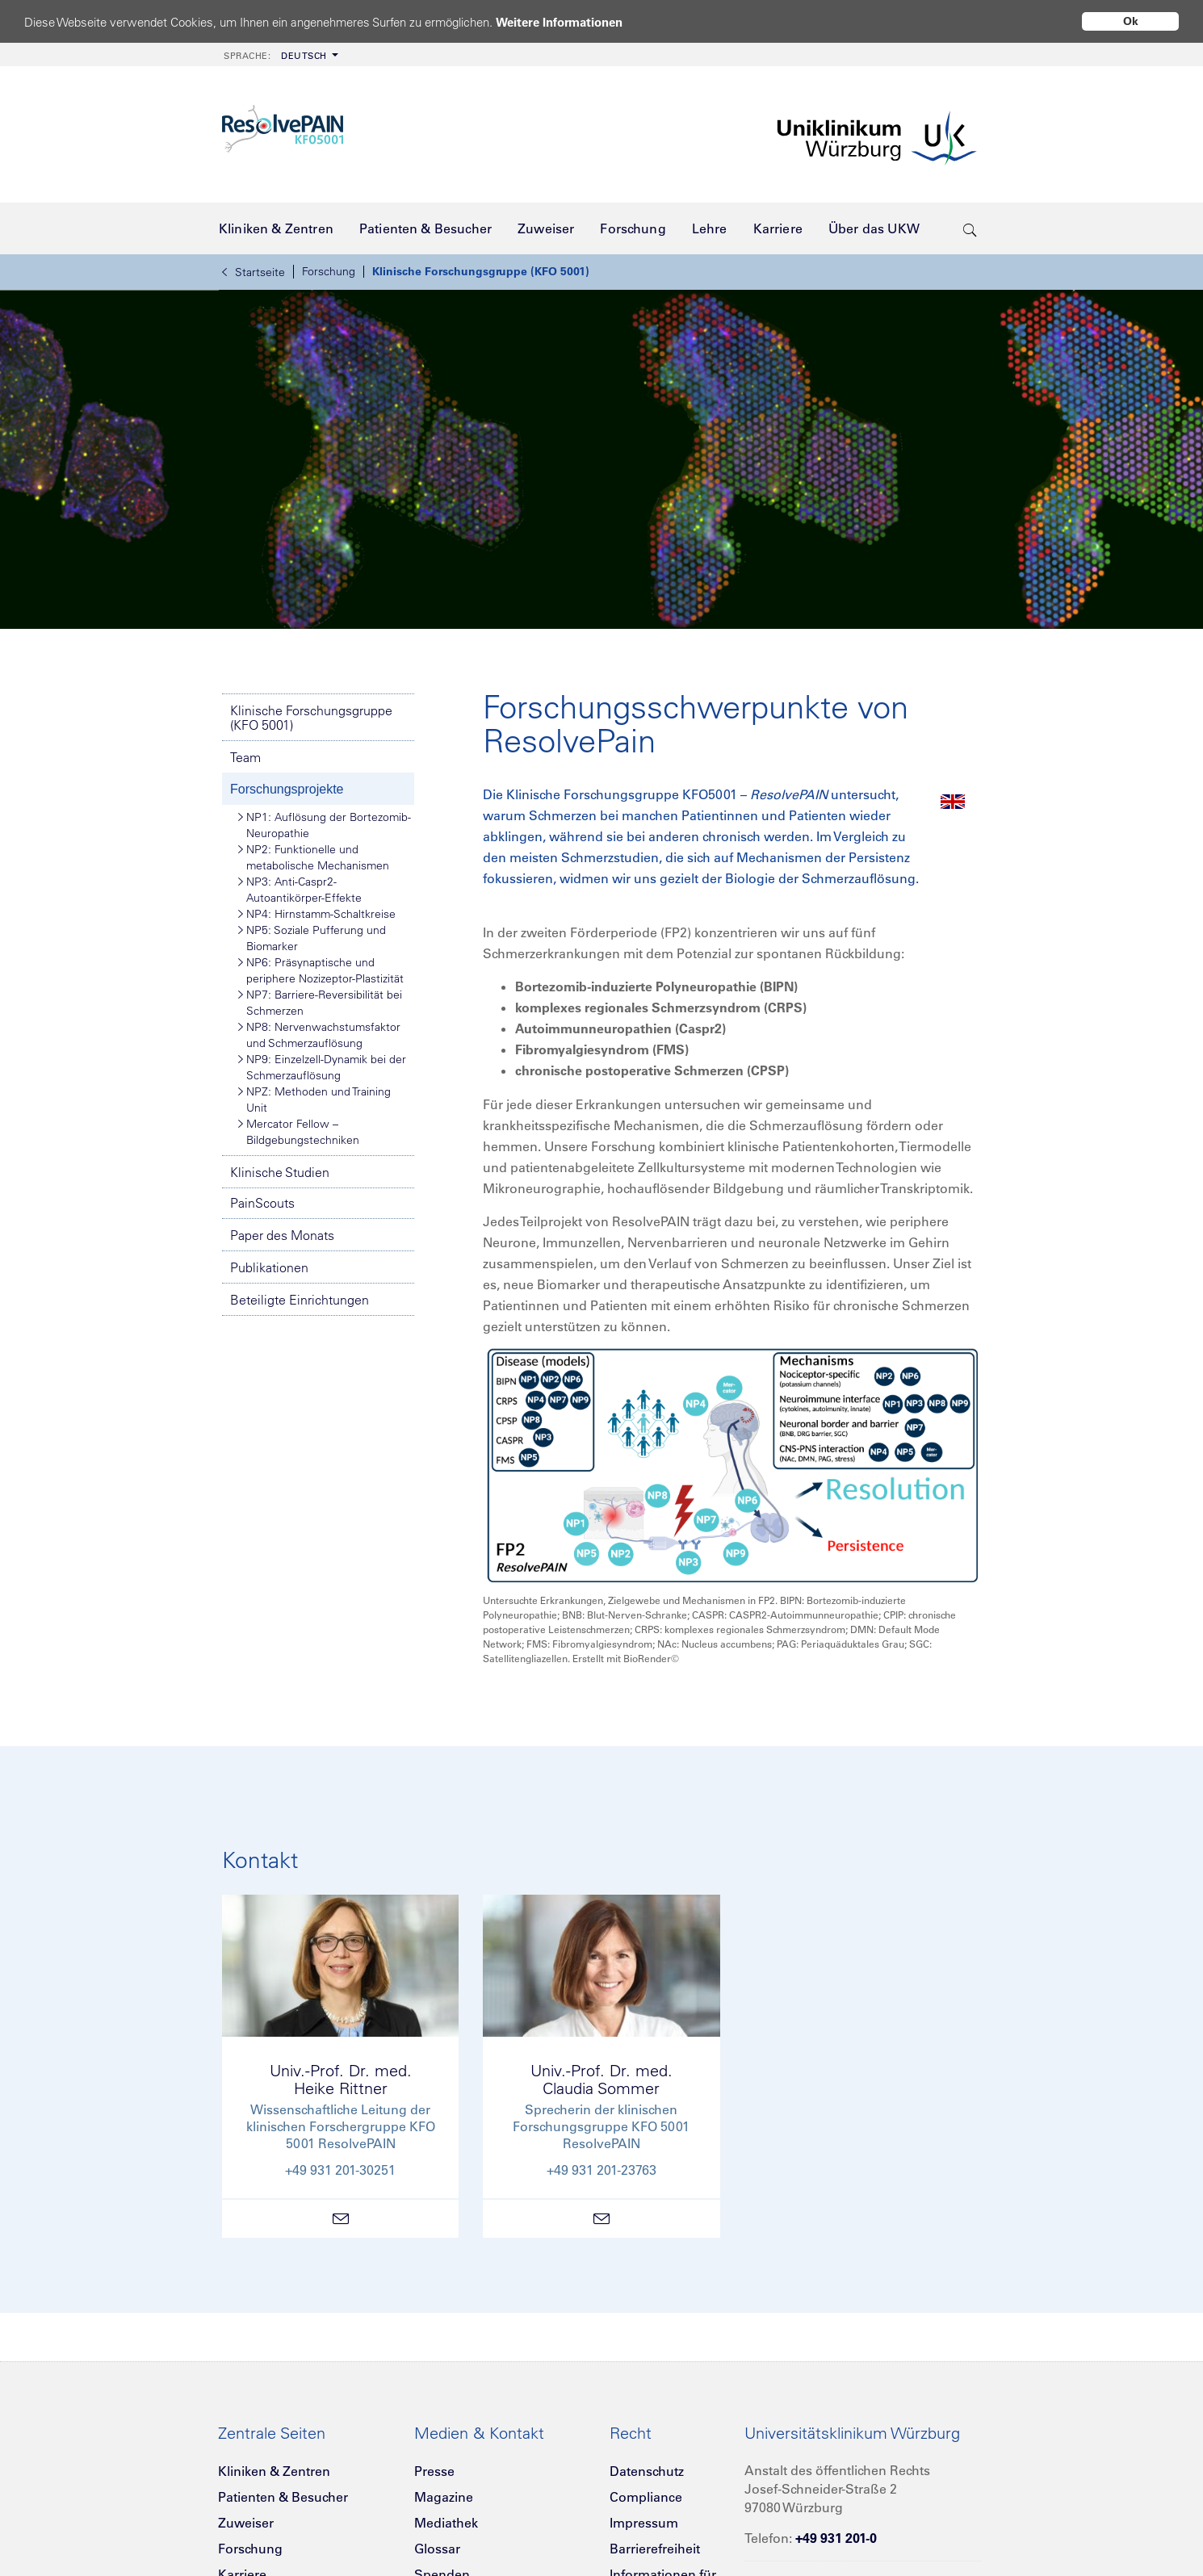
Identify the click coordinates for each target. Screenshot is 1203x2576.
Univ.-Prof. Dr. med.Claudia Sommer (601, 2079)
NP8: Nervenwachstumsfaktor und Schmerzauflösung (319, 1034)
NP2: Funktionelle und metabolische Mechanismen (313, 857)
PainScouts (262, 1203)
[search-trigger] (970, 228)
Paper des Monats (282, 1235)
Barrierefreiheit (655, 2548)
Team (245, 757)
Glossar (437, 2548)
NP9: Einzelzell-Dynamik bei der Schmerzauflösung (322, 1067)
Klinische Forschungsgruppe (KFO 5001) (480, 271)
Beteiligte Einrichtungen (299, 1300)
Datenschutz (647, 2471)
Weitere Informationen (559, 22)
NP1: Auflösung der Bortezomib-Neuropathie (324, 824)
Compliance (646, 2497)
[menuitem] (279, 54)
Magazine (443, 2497)
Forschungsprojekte (287, 789)
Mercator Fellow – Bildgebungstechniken (298, 1131)
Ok (1130, 21)
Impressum (644, 2523)
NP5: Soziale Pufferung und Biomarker (312, 937)
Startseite (253, 272)
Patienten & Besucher (283, 2497)
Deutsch (275, 55)
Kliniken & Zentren (274, 2471)
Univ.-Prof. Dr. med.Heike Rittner (341, 2079)
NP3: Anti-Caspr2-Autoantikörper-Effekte (300, 889)
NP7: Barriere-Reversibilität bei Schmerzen (320, 1002)
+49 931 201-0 (836, 2538)
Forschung (328, 271)
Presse (434, 2471)
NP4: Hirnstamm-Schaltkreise (317, 914)
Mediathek (446, 2523)
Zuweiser (246, 2523)
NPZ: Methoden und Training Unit (314, 1099)
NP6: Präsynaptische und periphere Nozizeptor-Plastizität (321, 970)
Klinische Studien (279, 1172)
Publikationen (269, 1267)
